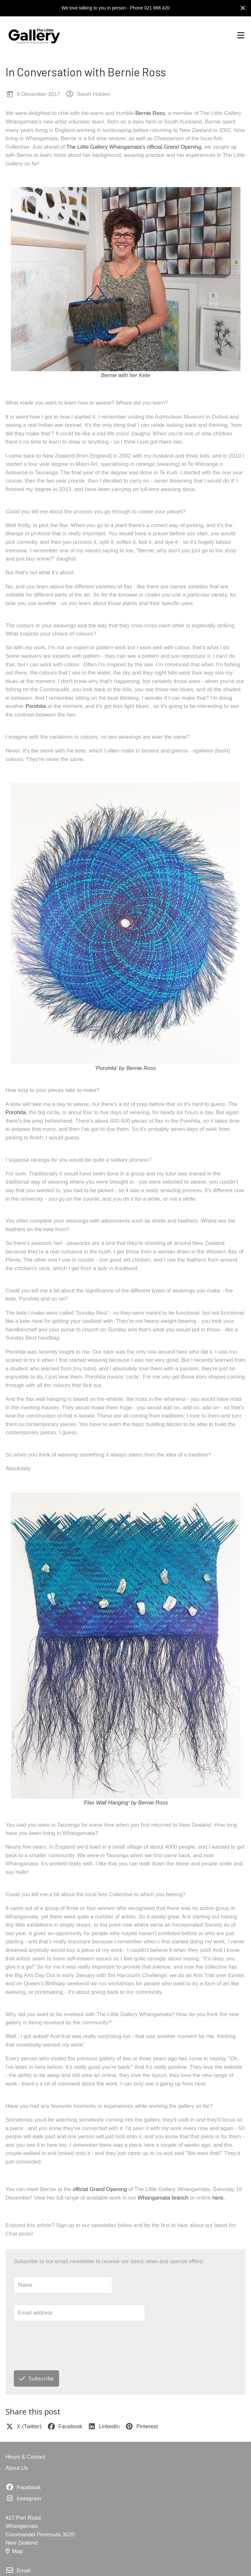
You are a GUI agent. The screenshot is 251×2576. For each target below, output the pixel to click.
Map (14, 2551)
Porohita (36, 706)
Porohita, (17, 1112)
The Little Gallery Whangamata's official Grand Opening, (134, 147)
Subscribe (36, 2378)
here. (218, 2198)
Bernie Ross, (150, 113)
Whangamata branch (163, 2198)
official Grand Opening (100, 2189)
